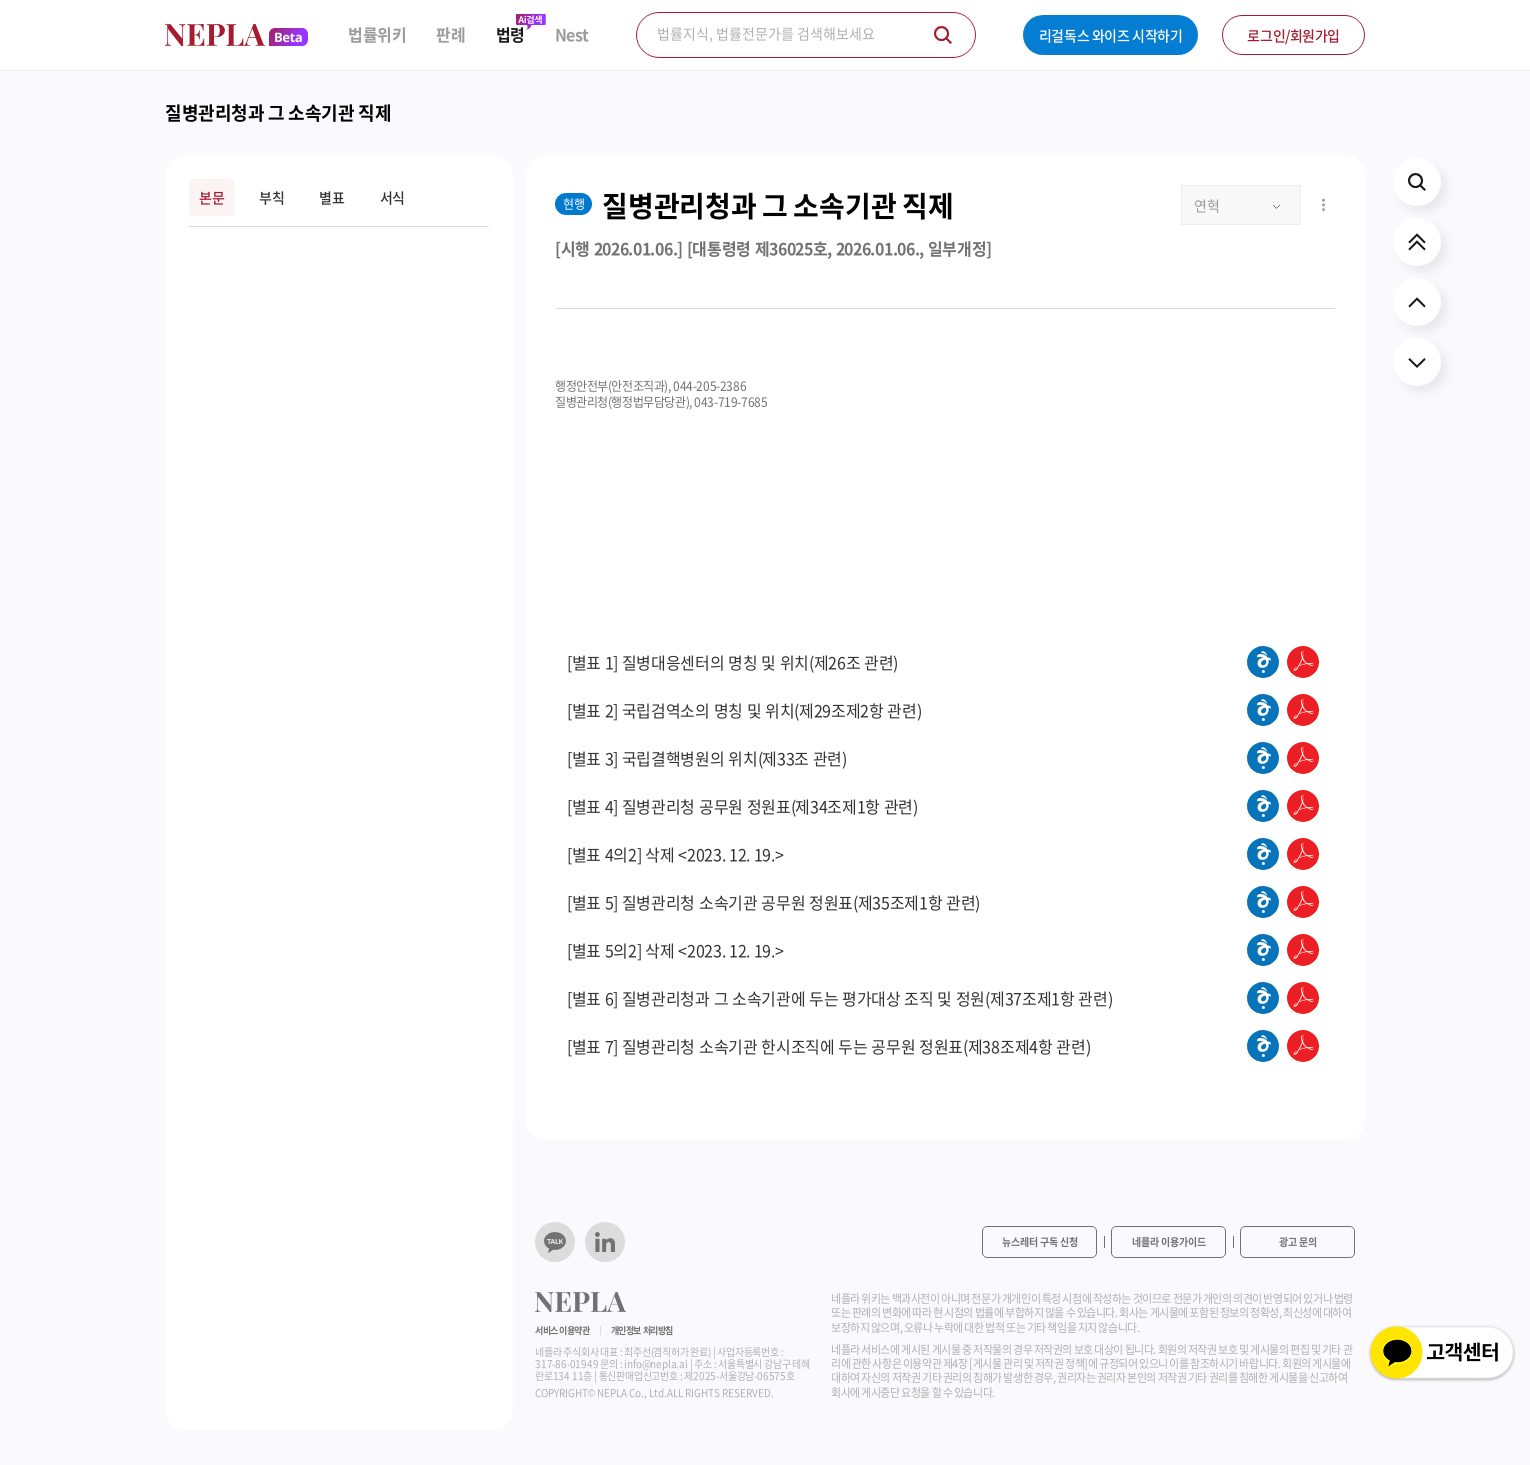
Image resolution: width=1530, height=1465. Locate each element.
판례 (450, 34)
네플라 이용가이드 (1169, 1241)
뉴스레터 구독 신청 (1040, 1241)
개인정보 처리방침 (642, 1330)
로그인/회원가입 (1293, 35)
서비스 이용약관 (562, 1330)
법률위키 (377, 34)
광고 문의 (1298, 1241)
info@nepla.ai (655, 1363)
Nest (572, 34)
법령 (510, 34)
